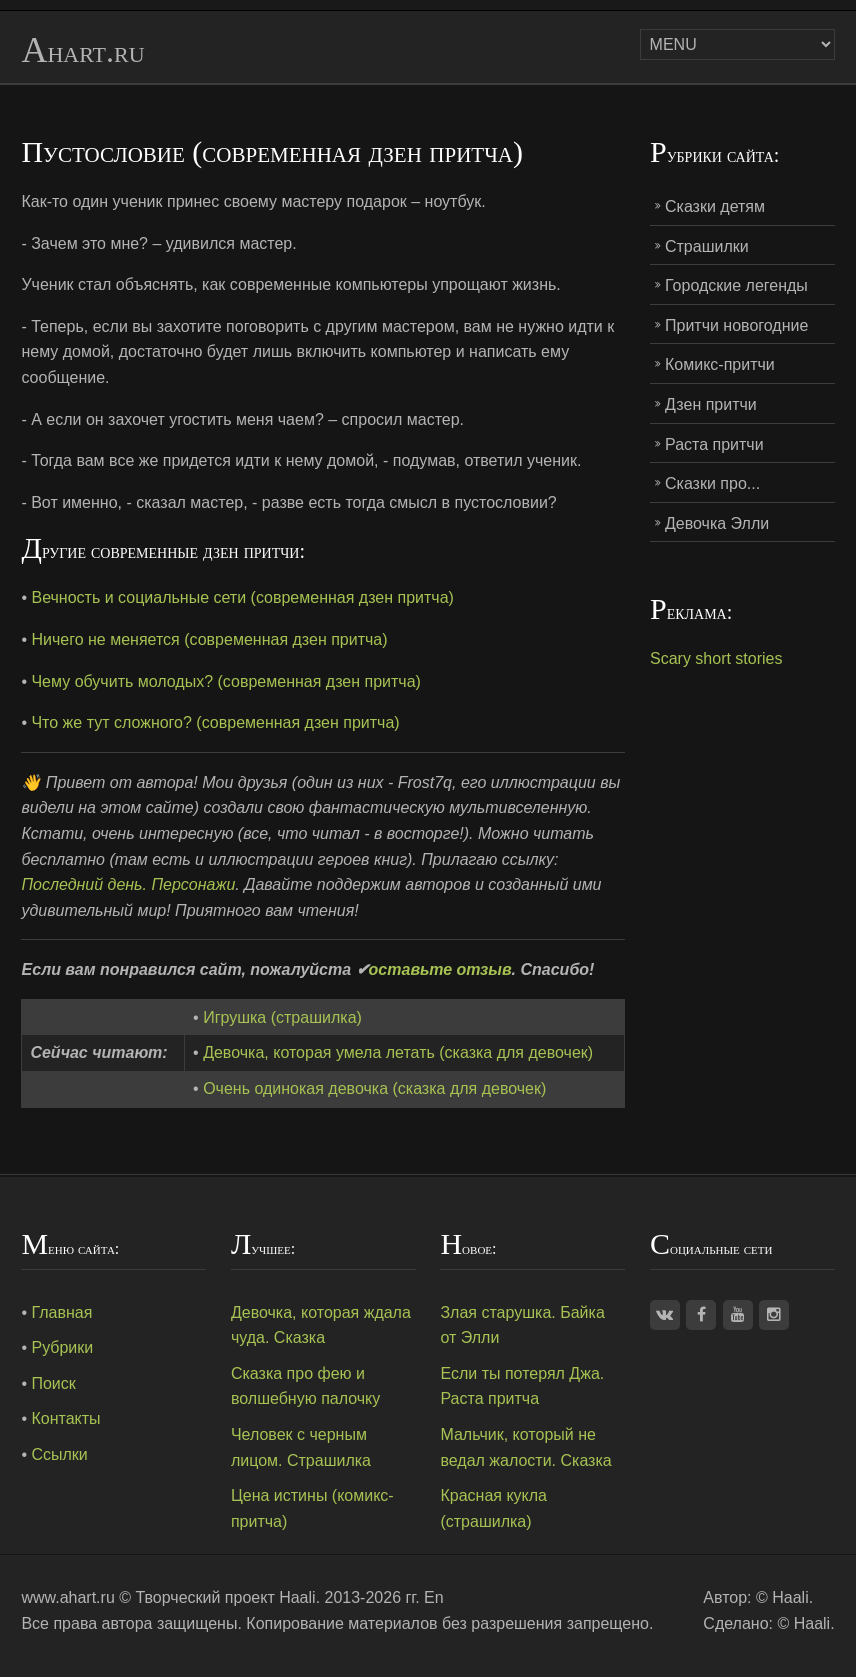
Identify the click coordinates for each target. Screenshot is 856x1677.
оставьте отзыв (440, 969)
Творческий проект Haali (225, 1597)
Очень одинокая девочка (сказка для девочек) (374, 1088)
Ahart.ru (82, 51)
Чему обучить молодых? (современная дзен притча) (225, 681)
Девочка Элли (717, 523)
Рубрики (62, 1347)
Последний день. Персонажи (128, 884)
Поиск (53, 1383)
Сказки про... (712, 483)
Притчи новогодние (736, 325)
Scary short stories (716, 658)
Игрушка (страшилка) (282, 1017)
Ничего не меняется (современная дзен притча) (209, 639)
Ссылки (59, 1454)
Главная (61, 1312)
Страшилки (707, 246)
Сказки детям (715, 206)
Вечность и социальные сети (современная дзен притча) (242, 597)
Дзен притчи (711, 404)
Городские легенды (736, 285)
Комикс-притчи (720, 364)
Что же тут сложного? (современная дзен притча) (215, 722)
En (434, 1597)
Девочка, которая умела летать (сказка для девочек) (398, 1052)
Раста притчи (714, 444)
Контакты (65, 1418)
